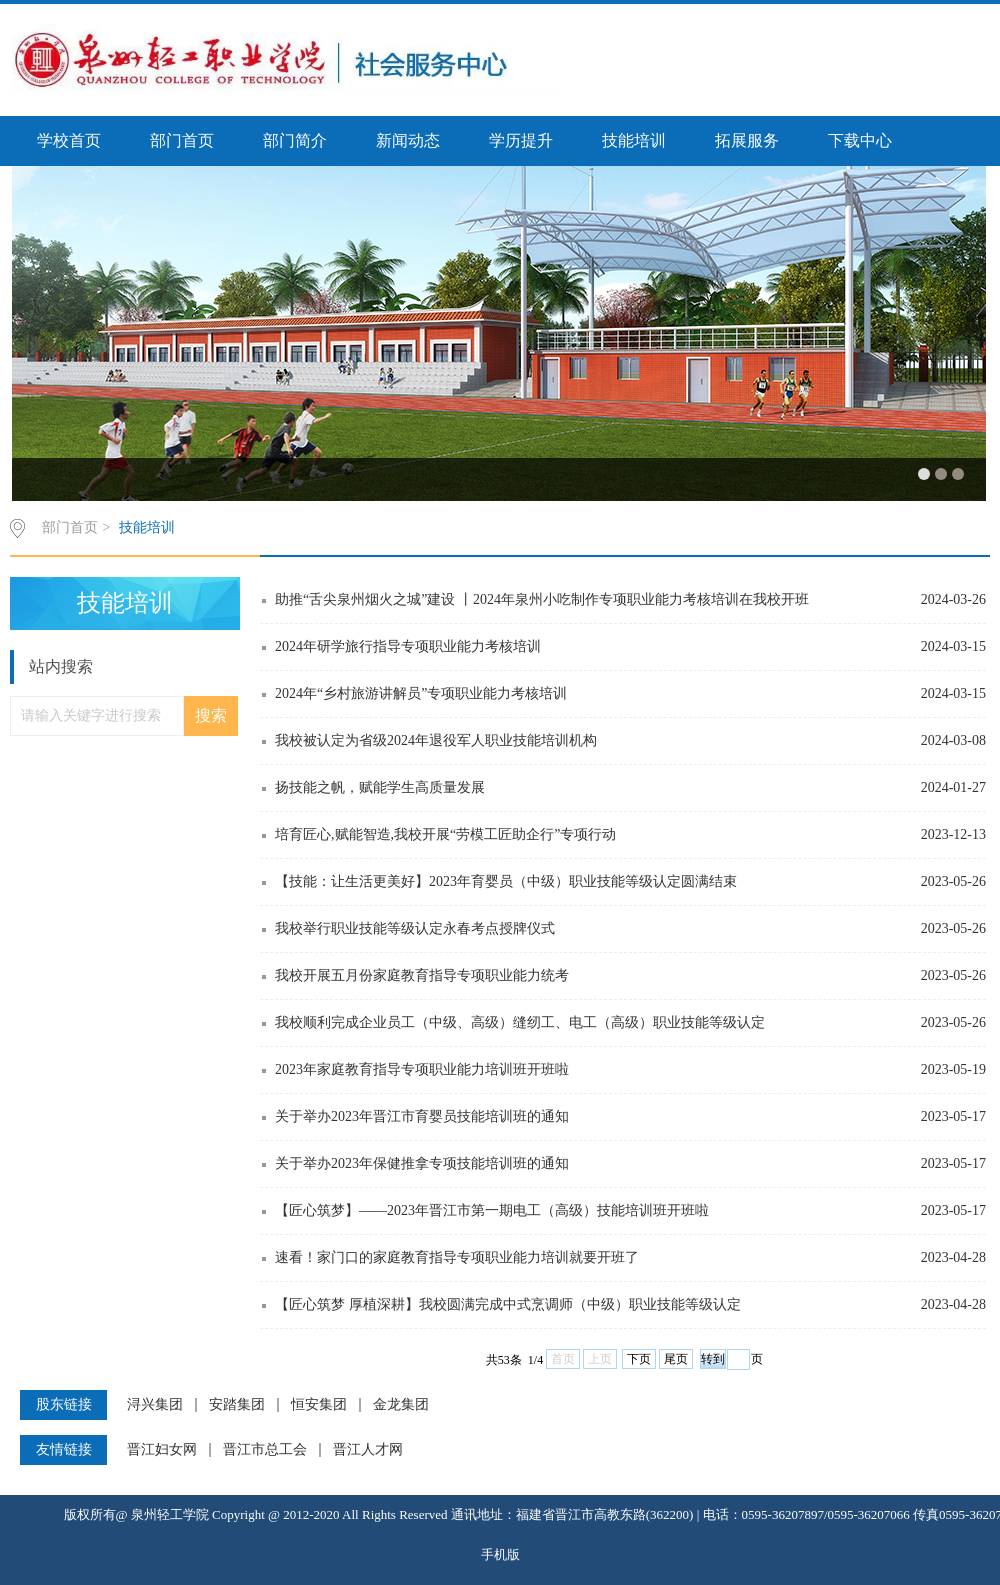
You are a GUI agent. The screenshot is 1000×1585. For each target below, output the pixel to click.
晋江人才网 (368, 1450)
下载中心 (860, 140)
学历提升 (521, 140)
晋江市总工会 (265, 1450)
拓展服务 (747, 140)
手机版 (500, 1554)
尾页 (676, 1359)
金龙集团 (401, 1405)
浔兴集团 (155, 1405)
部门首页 (182, 140)
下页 (639, 1359)
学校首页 (69, 140)
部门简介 (295, 140)
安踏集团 (237, 1405)
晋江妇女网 (162, 1450)
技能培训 (634, 140)
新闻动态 (408, 140)
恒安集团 (319, 1405)
